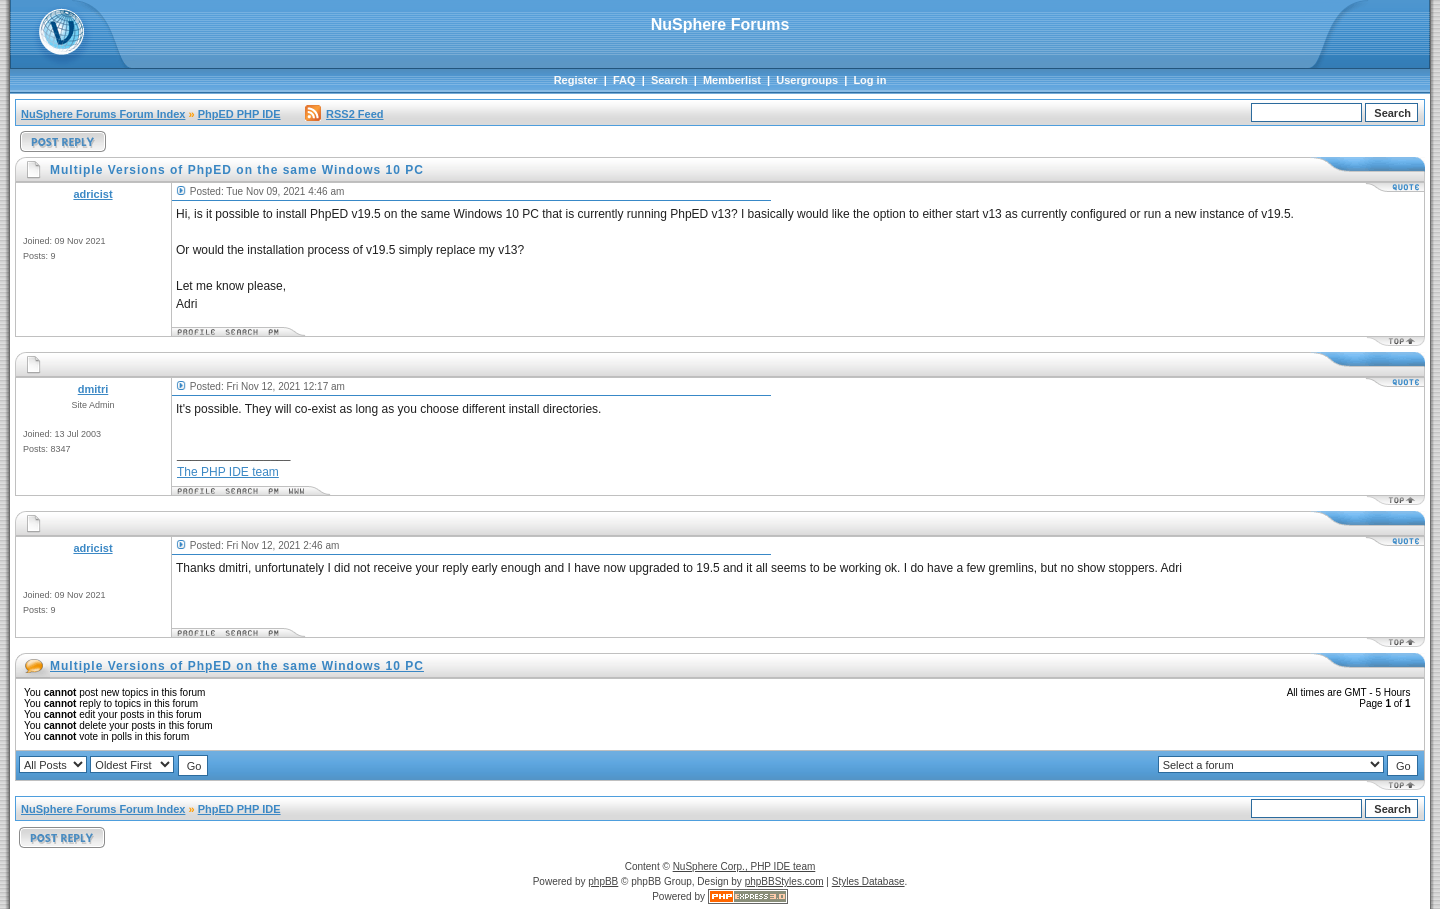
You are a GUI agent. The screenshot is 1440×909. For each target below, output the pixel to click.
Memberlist (732, 80)
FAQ (624, 80)
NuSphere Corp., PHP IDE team (744, 866)
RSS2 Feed (344, 114)
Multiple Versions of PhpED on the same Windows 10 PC (237, 666)
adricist (92, 194)
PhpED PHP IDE (239, 114)
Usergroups (807, 80)
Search (669, 80)
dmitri (93, 389)
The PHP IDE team (228, 472)
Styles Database (868, 881)
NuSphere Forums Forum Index (103, 114)
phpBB (603, 881)
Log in (869, 80)
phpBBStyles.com (784, 881)
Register (576, 80)
